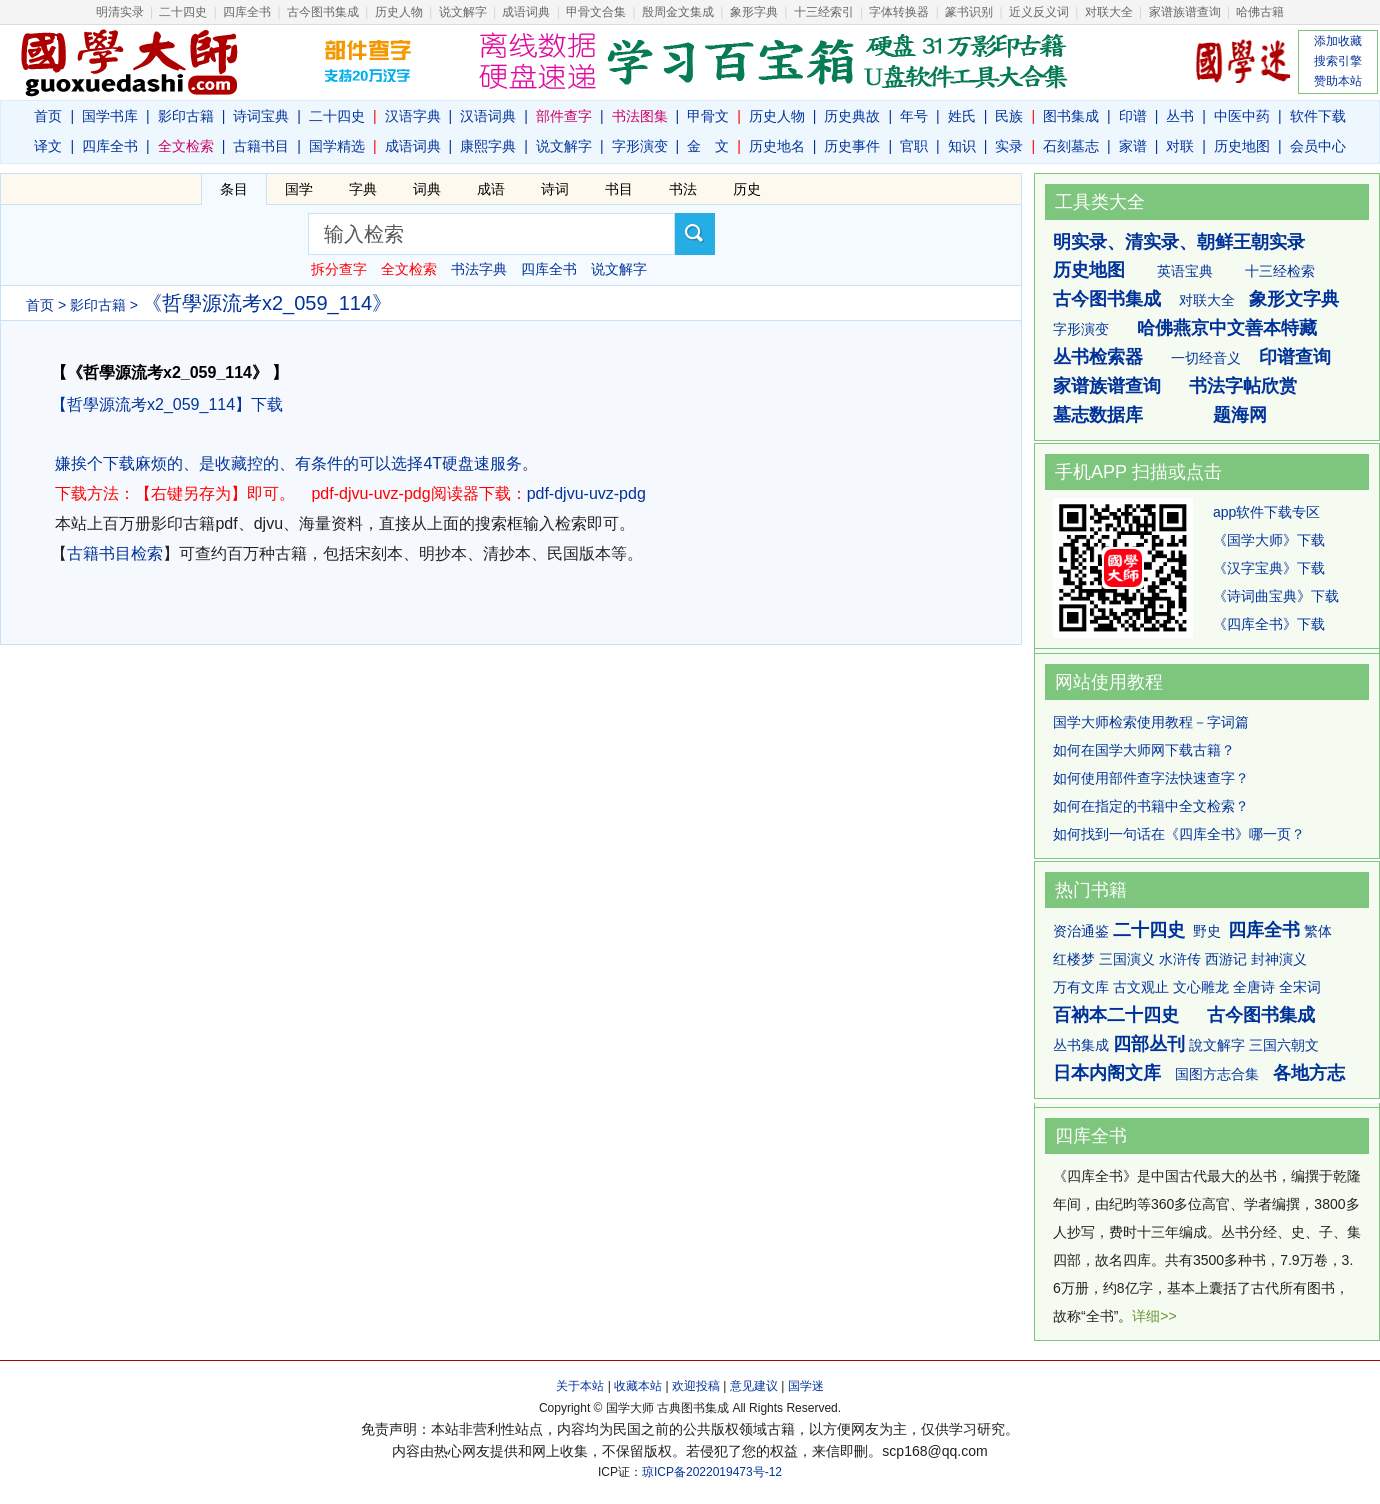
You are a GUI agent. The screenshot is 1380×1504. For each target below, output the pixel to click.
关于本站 (580, 1386)
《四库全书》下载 (1269, 624)
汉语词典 (488, 116)
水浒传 (1180, 959)
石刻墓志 (1071, 146)
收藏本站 (638, 1386)
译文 (48, 146)
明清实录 (120, 12)
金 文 (708, 146)
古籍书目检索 (115, 553)
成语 (491, 189)
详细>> (1154, 1316)
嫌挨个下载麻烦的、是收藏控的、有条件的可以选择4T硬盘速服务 (288, 463)
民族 (1009, 116)
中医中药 (1242, 116)
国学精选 (337, 146)
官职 (914, 146)
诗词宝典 (261, 116)
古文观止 (1141, 987)
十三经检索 (1280, 271)
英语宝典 (1185, 271)
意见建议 (754, 1386)
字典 (363, 189)
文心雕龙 (1201, 987)
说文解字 (564, 146)
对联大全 (1109, 12)
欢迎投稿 (696, 1386)
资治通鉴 (1081, 931)
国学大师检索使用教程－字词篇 (1151, 722)
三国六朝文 (1284, 1045)
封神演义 (1279, 959)
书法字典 (479, 269)
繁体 (1318, 931)
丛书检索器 (1098, 357)
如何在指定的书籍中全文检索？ (1151, 806)
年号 (914, 116)
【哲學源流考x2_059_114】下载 (167, 404)
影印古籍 (186, 116)
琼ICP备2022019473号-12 (712, 1472)
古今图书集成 (1107, 299)
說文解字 (1217, 1045)
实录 (1009, 146)
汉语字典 (413, 116)
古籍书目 (261, 146)
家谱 (1133, 146)
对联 (1180, 146)
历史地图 (1242, 146)
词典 (427, 189)
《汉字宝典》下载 (1269, 568)
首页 (48, 116)
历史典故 (852, 116)
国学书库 (110, 116)
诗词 (555, 189)
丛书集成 (1081, 1045)
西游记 (1226, 959)
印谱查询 (1295, 357)
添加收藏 (1338, 41)
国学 (299, 189)
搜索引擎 (1338, 61)
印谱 (1133, 116)
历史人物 (399, 12)
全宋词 (1300, 987)
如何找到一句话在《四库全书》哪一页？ (1179, 834)
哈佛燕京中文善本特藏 (1227, 328)
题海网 (1240, 415)
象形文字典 (1294, 299)
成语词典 (526, 12)
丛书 (1180, 116)
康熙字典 (488, 146)
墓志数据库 (1098, 415)
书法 (683, 189)
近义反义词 (1039, 12)
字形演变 (640, 146)
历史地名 (777, 146)
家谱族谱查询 (1107, 386)
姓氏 (962, 116)
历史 (747, 189)
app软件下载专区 (1266, 512)
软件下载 (1318, 116)
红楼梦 (1074, 959)
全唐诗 (1254, 987)
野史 (1207, 931)
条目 (234, 189)
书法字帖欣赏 (1243, 386)
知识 (962, 146)
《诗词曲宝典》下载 (1276, 596)
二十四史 (183, 12)
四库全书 (247, 12)
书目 (619, 189)
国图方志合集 (1217, 1074)
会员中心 (1318, 146)
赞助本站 (1338, 81)
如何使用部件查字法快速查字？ (1151, 778)
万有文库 (1081, 987)
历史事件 (852, 146)
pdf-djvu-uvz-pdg (586, 493)
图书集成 (1071, 116)
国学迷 (806, 1386)
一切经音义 (1206, 358)
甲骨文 (708, 116)
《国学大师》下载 (1269, 540)
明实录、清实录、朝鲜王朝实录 (1179, 242)
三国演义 (1127, 959)
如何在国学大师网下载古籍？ (1144, 750)
